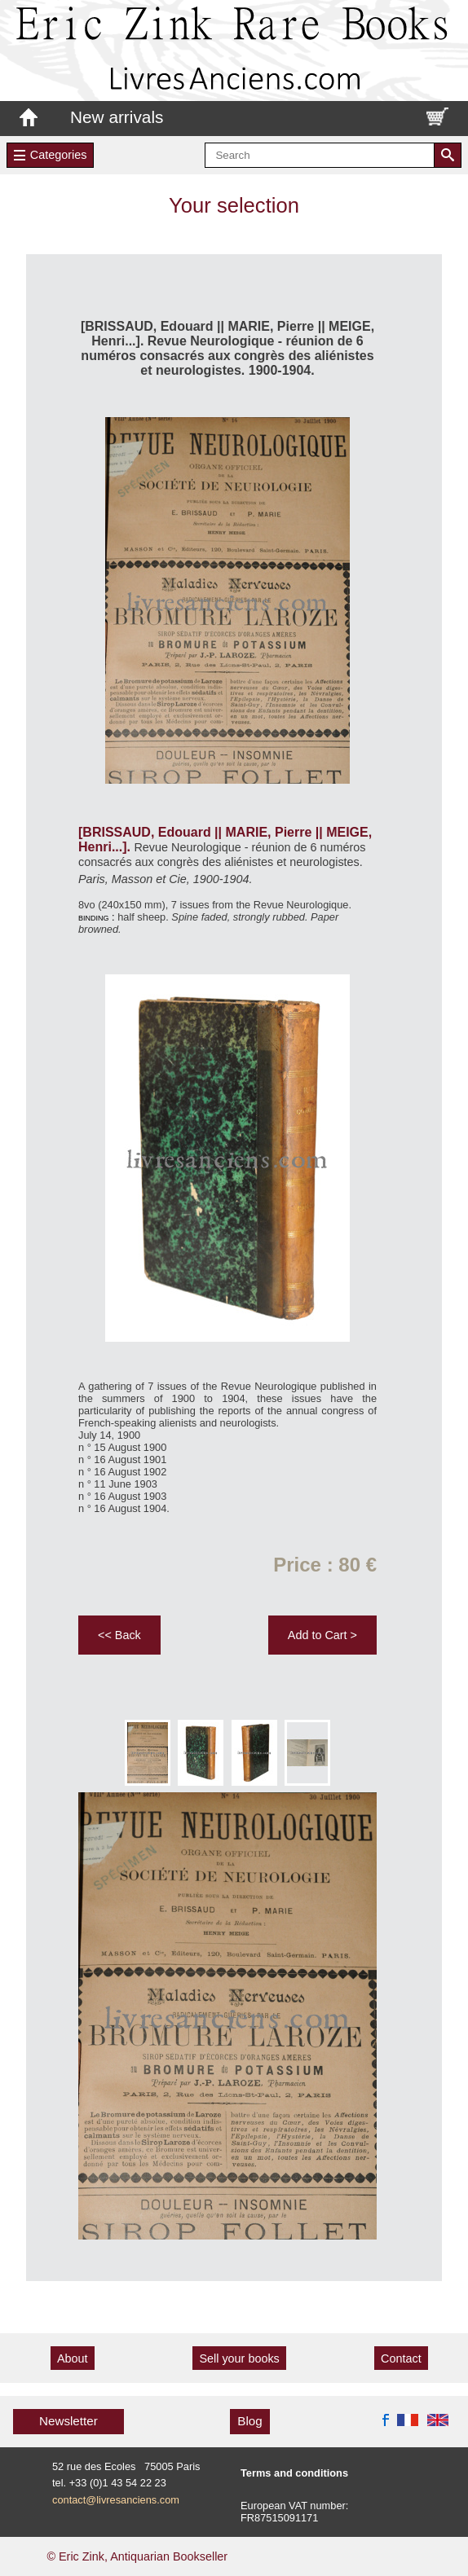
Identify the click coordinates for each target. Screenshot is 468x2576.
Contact (401, 2358)
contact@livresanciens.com (115, 2500)
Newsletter (68, 2421)
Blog (249, 2421)
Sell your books (239, 2358)
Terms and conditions (294, 2473)
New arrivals (116, 117)
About (72, 2358)
